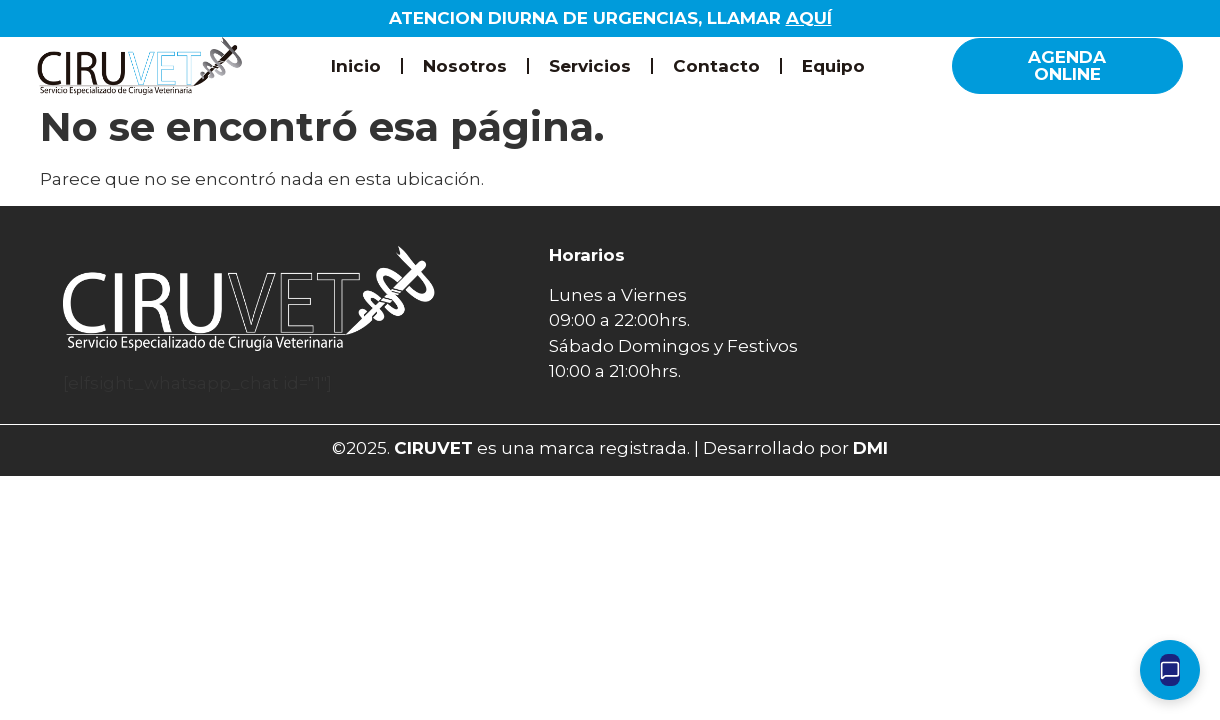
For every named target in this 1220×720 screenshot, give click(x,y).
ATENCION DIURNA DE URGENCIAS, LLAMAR (610, 18)
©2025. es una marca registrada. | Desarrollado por (610, 448)
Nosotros (465, 66)
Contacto (716, 66)
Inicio (356, 66)
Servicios (590, 66)
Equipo (833, 66)
